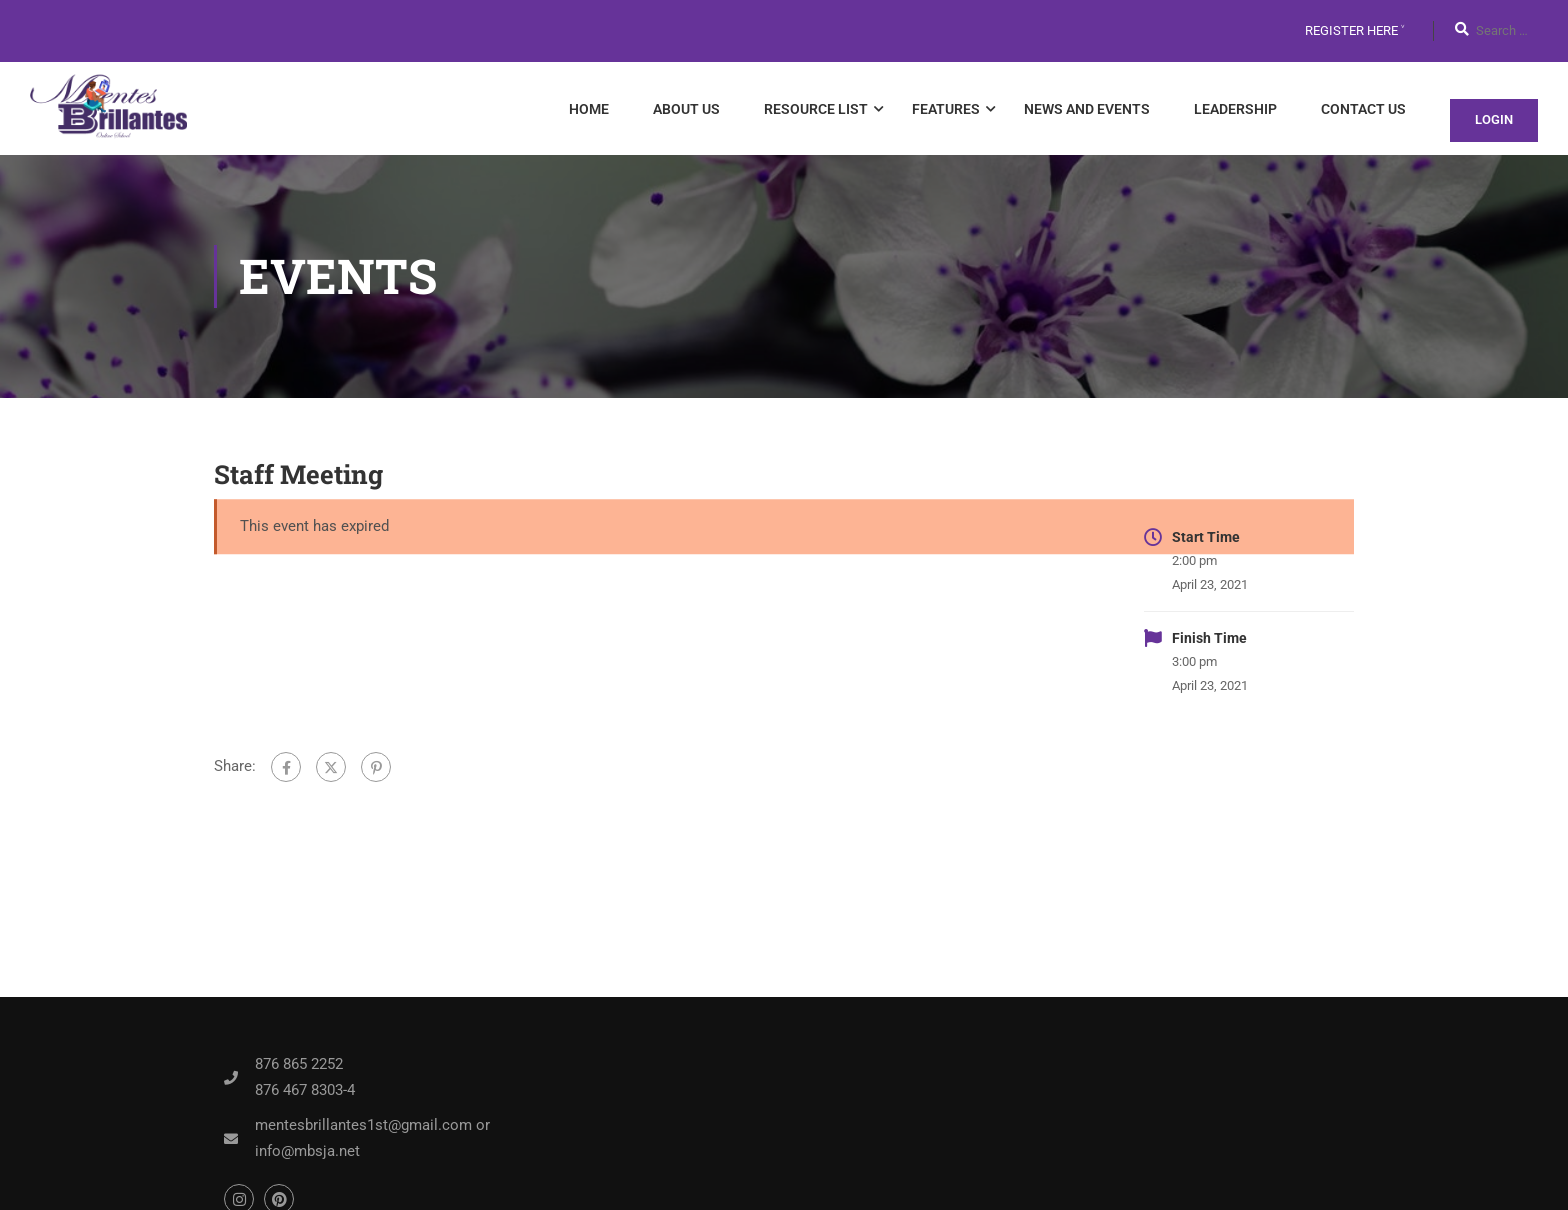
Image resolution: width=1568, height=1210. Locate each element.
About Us (686, 109)
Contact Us (1363, 109)
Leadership (1235, 109)
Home (589, 109)
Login (1494, 119)
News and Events (1087, 109)
